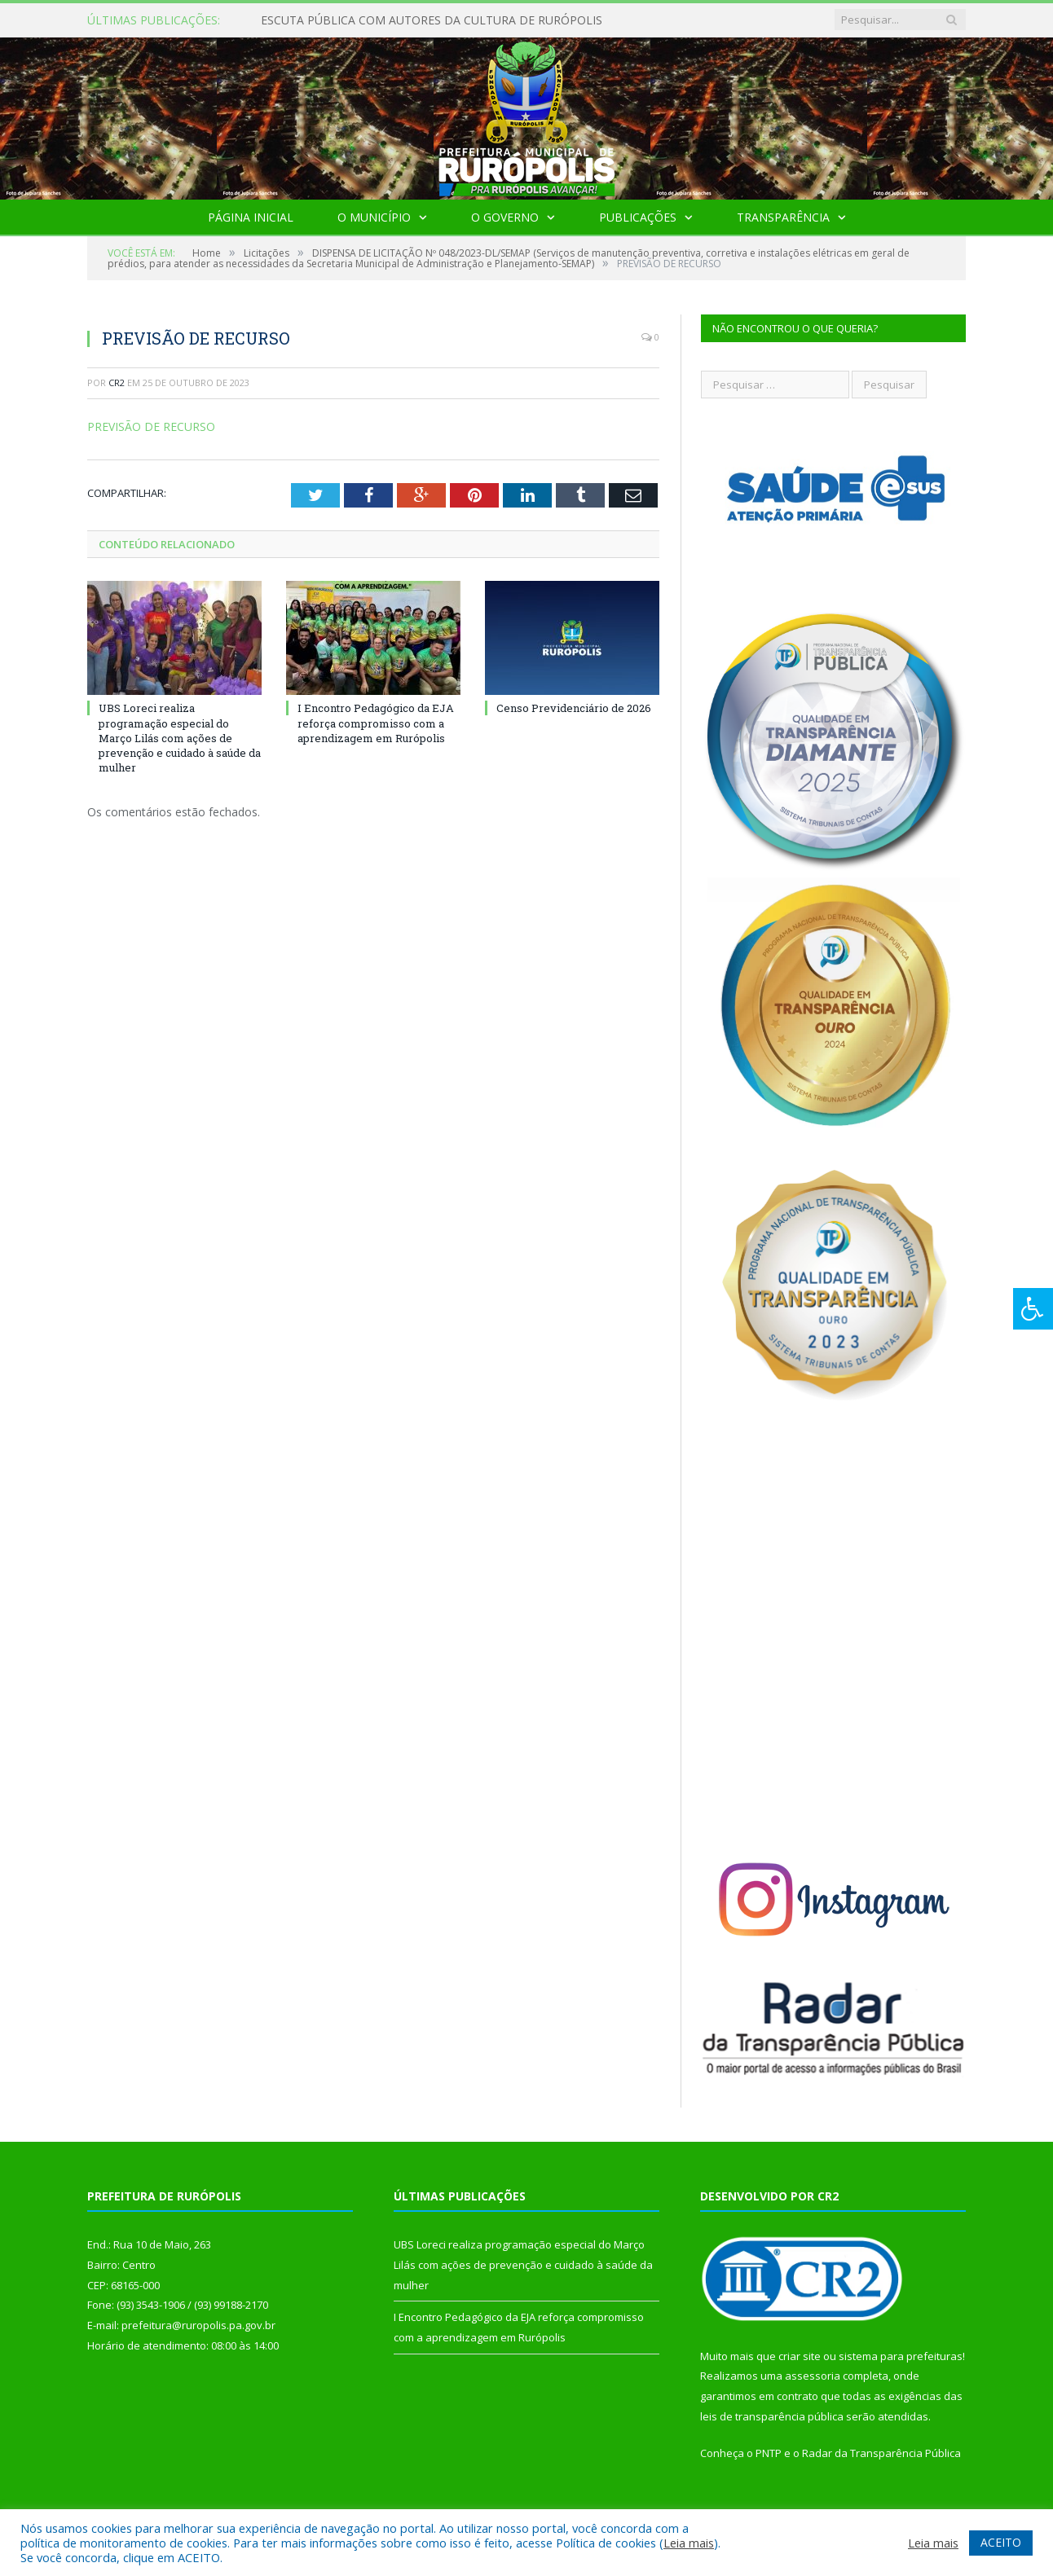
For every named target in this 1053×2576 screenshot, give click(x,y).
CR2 (116, 382)
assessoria (812, 2375)
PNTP (769, 2453)
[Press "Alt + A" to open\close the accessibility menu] (1033, 1309)
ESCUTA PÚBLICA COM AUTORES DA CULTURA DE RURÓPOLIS (431, 20)
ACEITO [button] (1000, 2542)
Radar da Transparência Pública (881, 2453)
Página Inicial (250, 217)
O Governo (505, 217)
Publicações (637, 217)
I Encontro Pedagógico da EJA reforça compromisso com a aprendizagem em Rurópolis (375, 723)
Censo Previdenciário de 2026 (573, 708)
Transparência (783, 217)
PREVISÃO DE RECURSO (151, 426)
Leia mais (688, 2542)
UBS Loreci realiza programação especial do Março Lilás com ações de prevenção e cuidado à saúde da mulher (180, 738)
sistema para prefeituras (901, 2356)
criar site (799, 2356)
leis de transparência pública (772, 2416)
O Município (374, 217)
